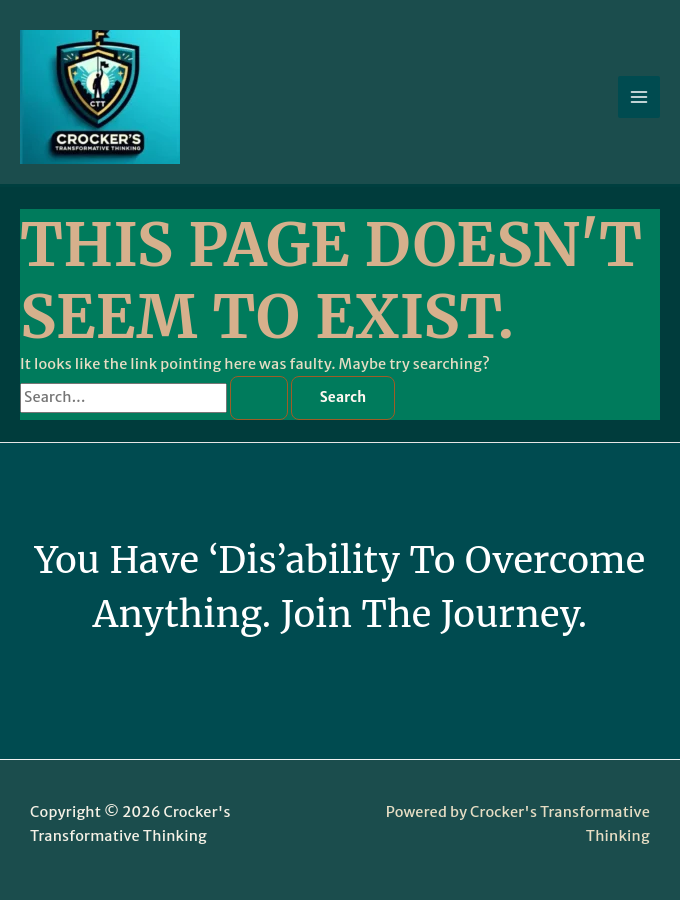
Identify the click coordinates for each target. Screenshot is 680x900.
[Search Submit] (259, 398)
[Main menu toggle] (639, 97)
